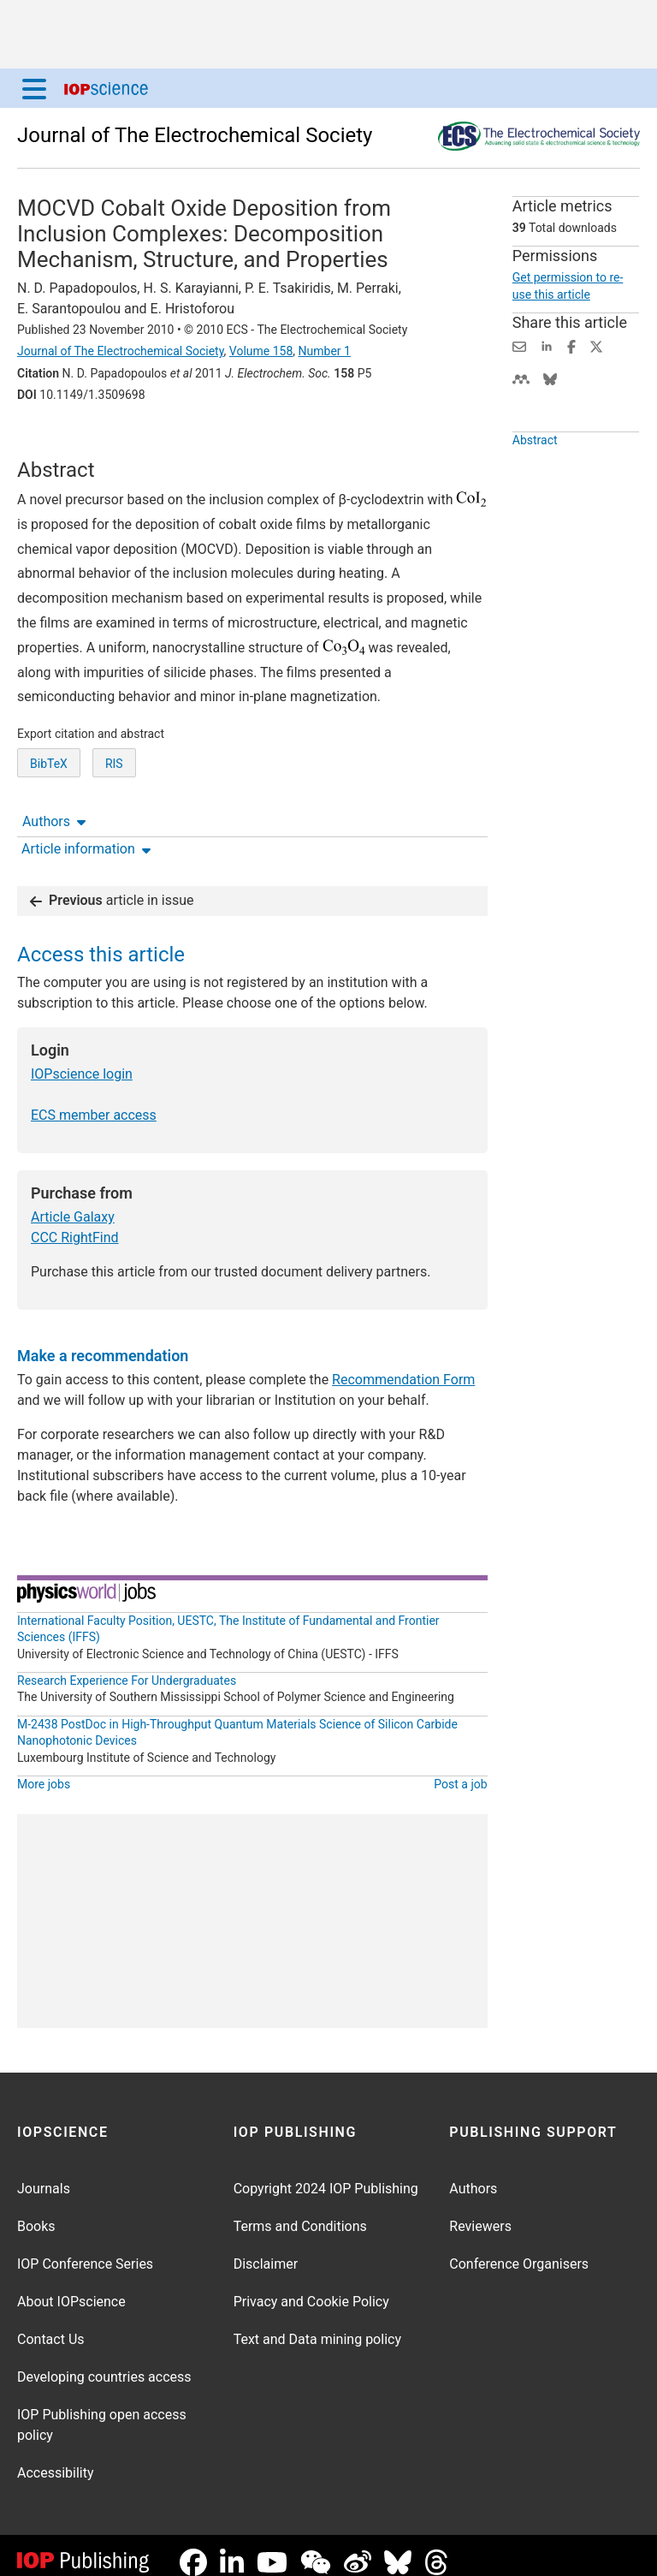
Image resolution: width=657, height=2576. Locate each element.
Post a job (460, 1770)
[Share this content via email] (519, 345)
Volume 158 (261, 351)
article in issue (112, 886)
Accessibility (55, 2459)
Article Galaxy (73, 1203)
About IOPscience (71, 2288)
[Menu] (34, 88)
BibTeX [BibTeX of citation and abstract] (49, 827)
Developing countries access (104, 2363)
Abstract (535, 479)
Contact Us (51, 2325)
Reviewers (480, 2212)
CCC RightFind (75, 1224)
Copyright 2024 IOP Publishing (326, 2175)
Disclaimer (266, 2250)
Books (36, 2212)
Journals (43, 2175)
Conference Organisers (519, 2250)
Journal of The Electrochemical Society (194, 135)
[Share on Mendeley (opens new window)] (521, 378)
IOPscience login (82, 1060)
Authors (54, 441)
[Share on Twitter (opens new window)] (596, 345)
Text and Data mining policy (317, 2325)
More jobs (43, 1770)
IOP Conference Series (85, 2250)
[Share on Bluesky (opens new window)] (550, 378)
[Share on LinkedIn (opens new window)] (546, 345)
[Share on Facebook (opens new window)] (571, 345)
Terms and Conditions (300, 2212)
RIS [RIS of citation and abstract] (114, 827)
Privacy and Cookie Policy (311, 2288)
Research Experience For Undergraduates (126, 1667)
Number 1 (325, 351)
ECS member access (94, 1101)
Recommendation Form (403, 1366)
